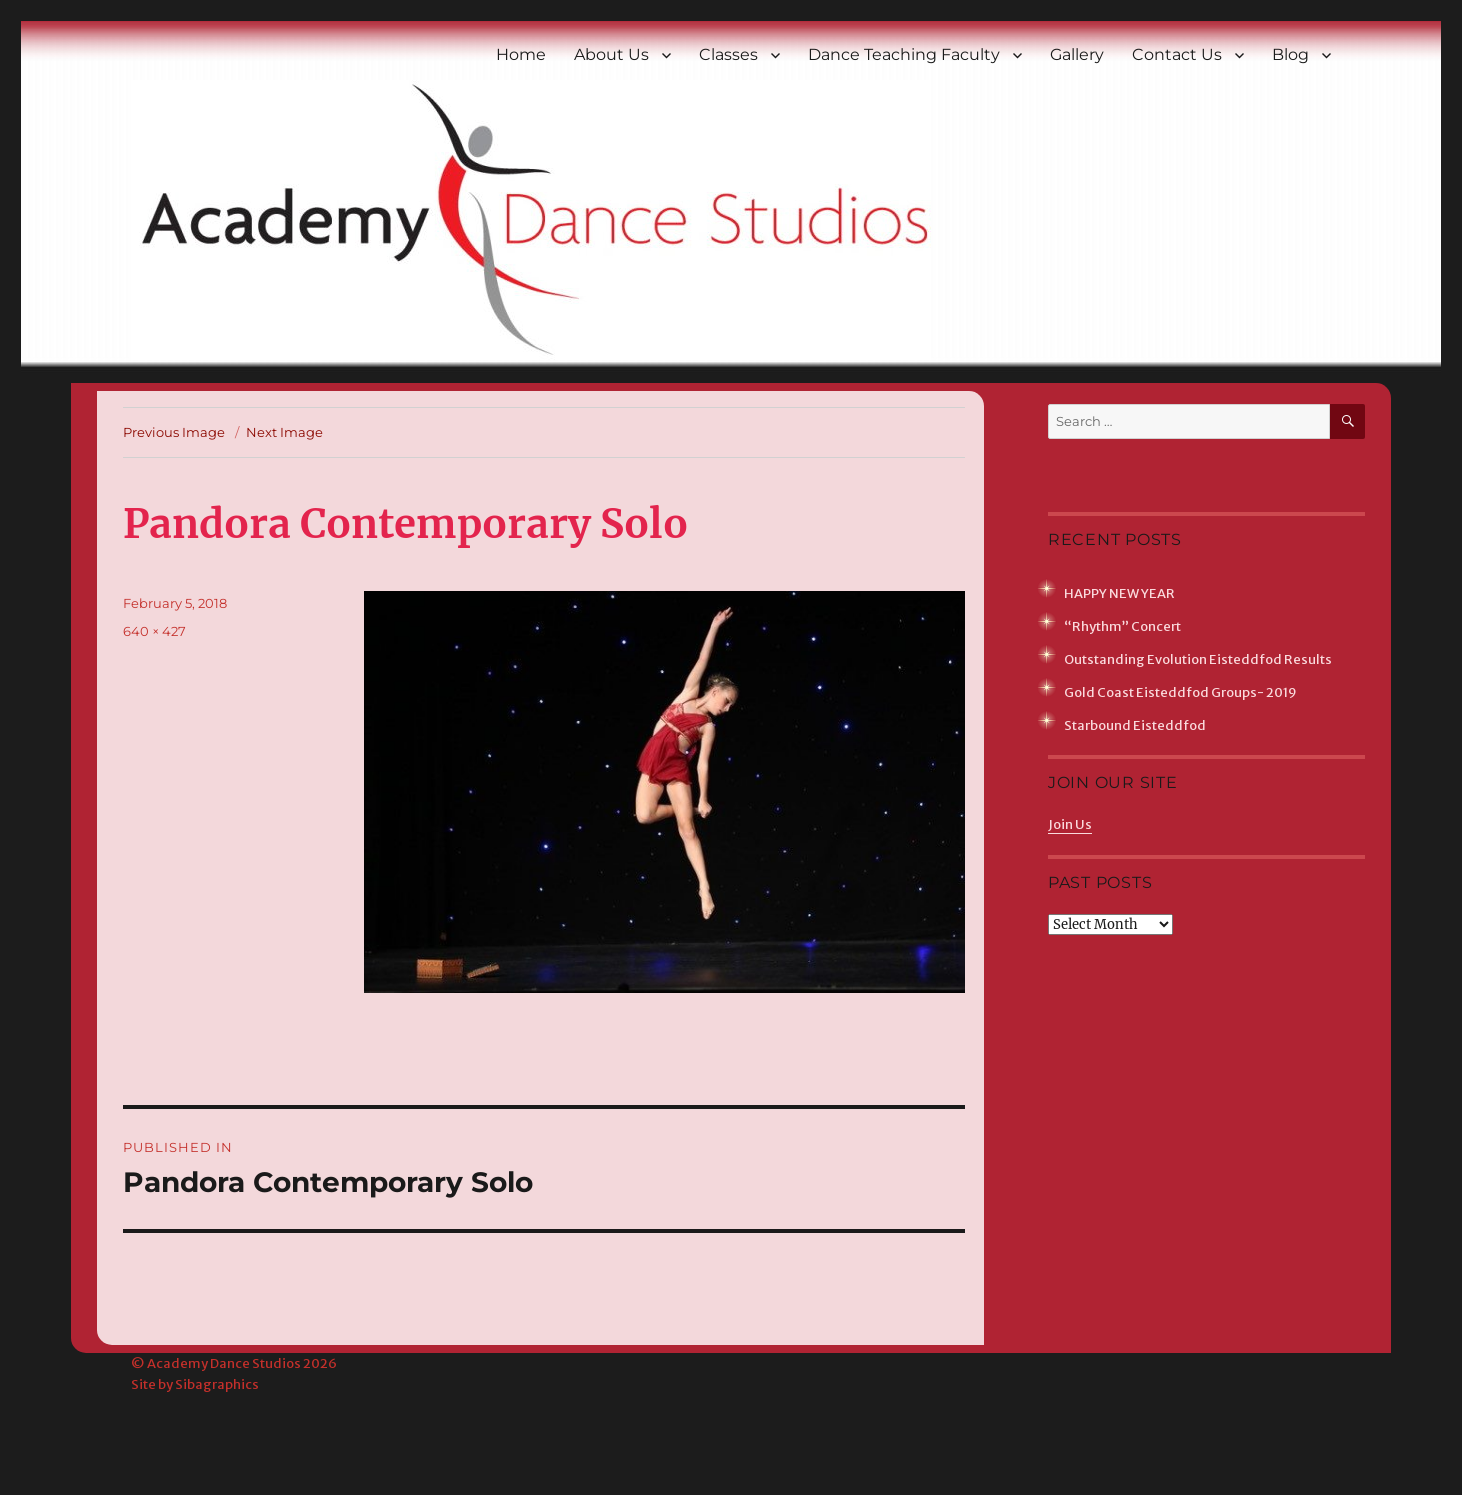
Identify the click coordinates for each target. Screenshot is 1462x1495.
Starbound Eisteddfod (1135, 725)
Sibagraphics (217, 1384)
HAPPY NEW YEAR (1119, 593)
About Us (611, 54)
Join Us (1070, 824)
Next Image (284, 432)
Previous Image (174, 432)
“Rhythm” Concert (1122, 626)
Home (521, 54)
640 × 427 (154, 631)
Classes (728, 54)
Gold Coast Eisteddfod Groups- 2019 (1180, 692)
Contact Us (1177, 54)
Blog (1290, 54)
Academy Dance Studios (224, 1363)
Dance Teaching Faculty (904, 54)
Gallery (1077, 54)
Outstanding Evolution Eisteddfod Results (1198, 659)
